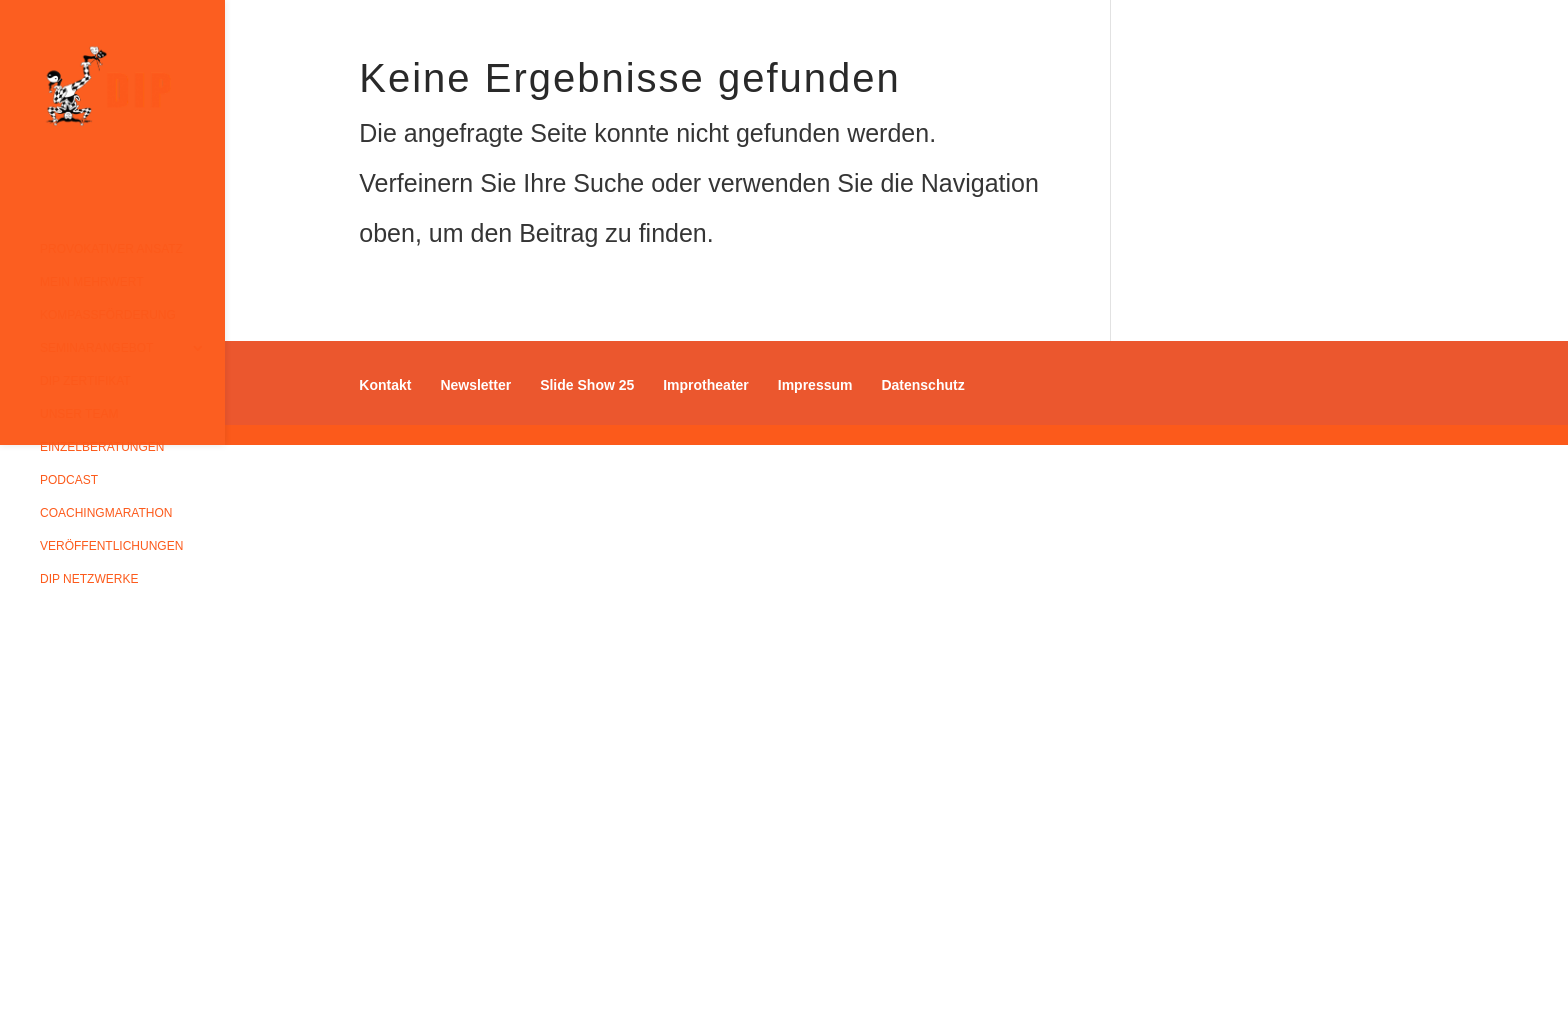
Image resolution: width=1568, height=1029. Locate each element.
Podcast (69, 480)
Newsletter (475, 385)
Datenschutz (922, 385)
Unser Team (79, 414)
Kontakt (385, 385)
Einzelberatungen (102, 447)
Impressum (815, 385)
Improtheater (706, 385)
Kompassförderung (108, 315)
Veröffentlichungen (111, 546)
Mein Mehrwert (92, 282)
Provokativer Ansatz (111, 249)
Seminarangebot (96, 348)
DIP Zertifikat (85, 381)
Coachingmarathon (106, 513)
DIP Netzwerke (89, 579)
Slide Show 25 (587, 385)
